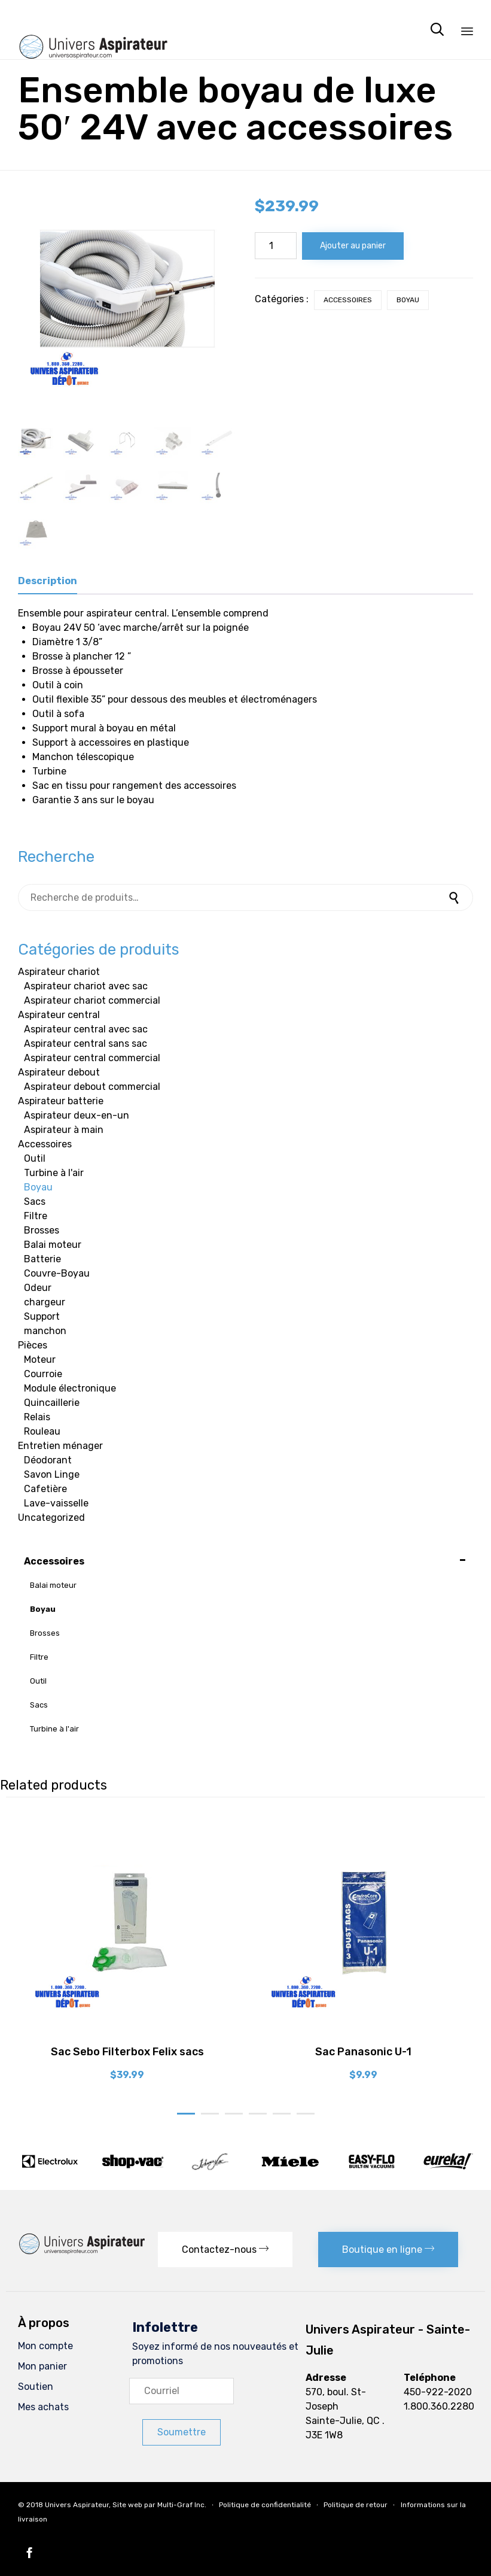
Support (42, 1316)
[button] (225, 2249)
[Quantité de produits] (276, 245)
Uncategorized (51, 1517)
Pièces (32, 1345)
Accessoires (348, 300)
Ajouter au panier (353, 246)
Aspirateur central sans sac (85, 1043)
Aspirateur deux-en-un (76, 1115)
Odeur (37, 1287)
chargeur (44, 1302)
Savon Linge (52, 1474)
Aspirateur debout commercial (92, 1086)
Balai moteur (52, 1244)
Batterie (42, 1259)
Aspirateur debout (59, 1072)
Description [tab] (47, 581)
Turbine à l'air (54, 1172)
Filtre (35, 1216)
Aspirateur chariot (59, 971)
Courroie (43, 1374)
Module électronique (70, 1388)
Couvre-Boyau (57, 1273)
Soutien (35, 2386)
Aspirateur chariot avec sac (86, 986)
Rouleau (42, 1431)
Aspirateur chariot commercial (92, 1000)
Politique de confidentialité (265, 2505)
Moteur (40, 1359)
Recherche (455, 897)
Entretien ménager (60, 1445)
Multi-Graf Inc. (181, 2505)
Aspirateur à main (63, 1129)
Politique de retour (356, 2505)
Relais (37, 1417)
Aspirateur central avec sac (86, 1029)
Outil (34, 1158)
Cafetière (45, 1488)
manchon (45, 1330)
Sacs (34, 1201)
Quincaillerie (52, 1402)
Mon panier (42, 2366)
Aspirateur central (59, 1014)
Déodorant (48, 1460)
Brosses (41, 1230)
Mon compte (45, 2346)
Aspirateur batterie (60, 1101)
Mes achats (43, 2407)
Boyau (408, 300)
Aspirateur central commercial (92, 1058)
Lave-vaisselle (56, 1503)
